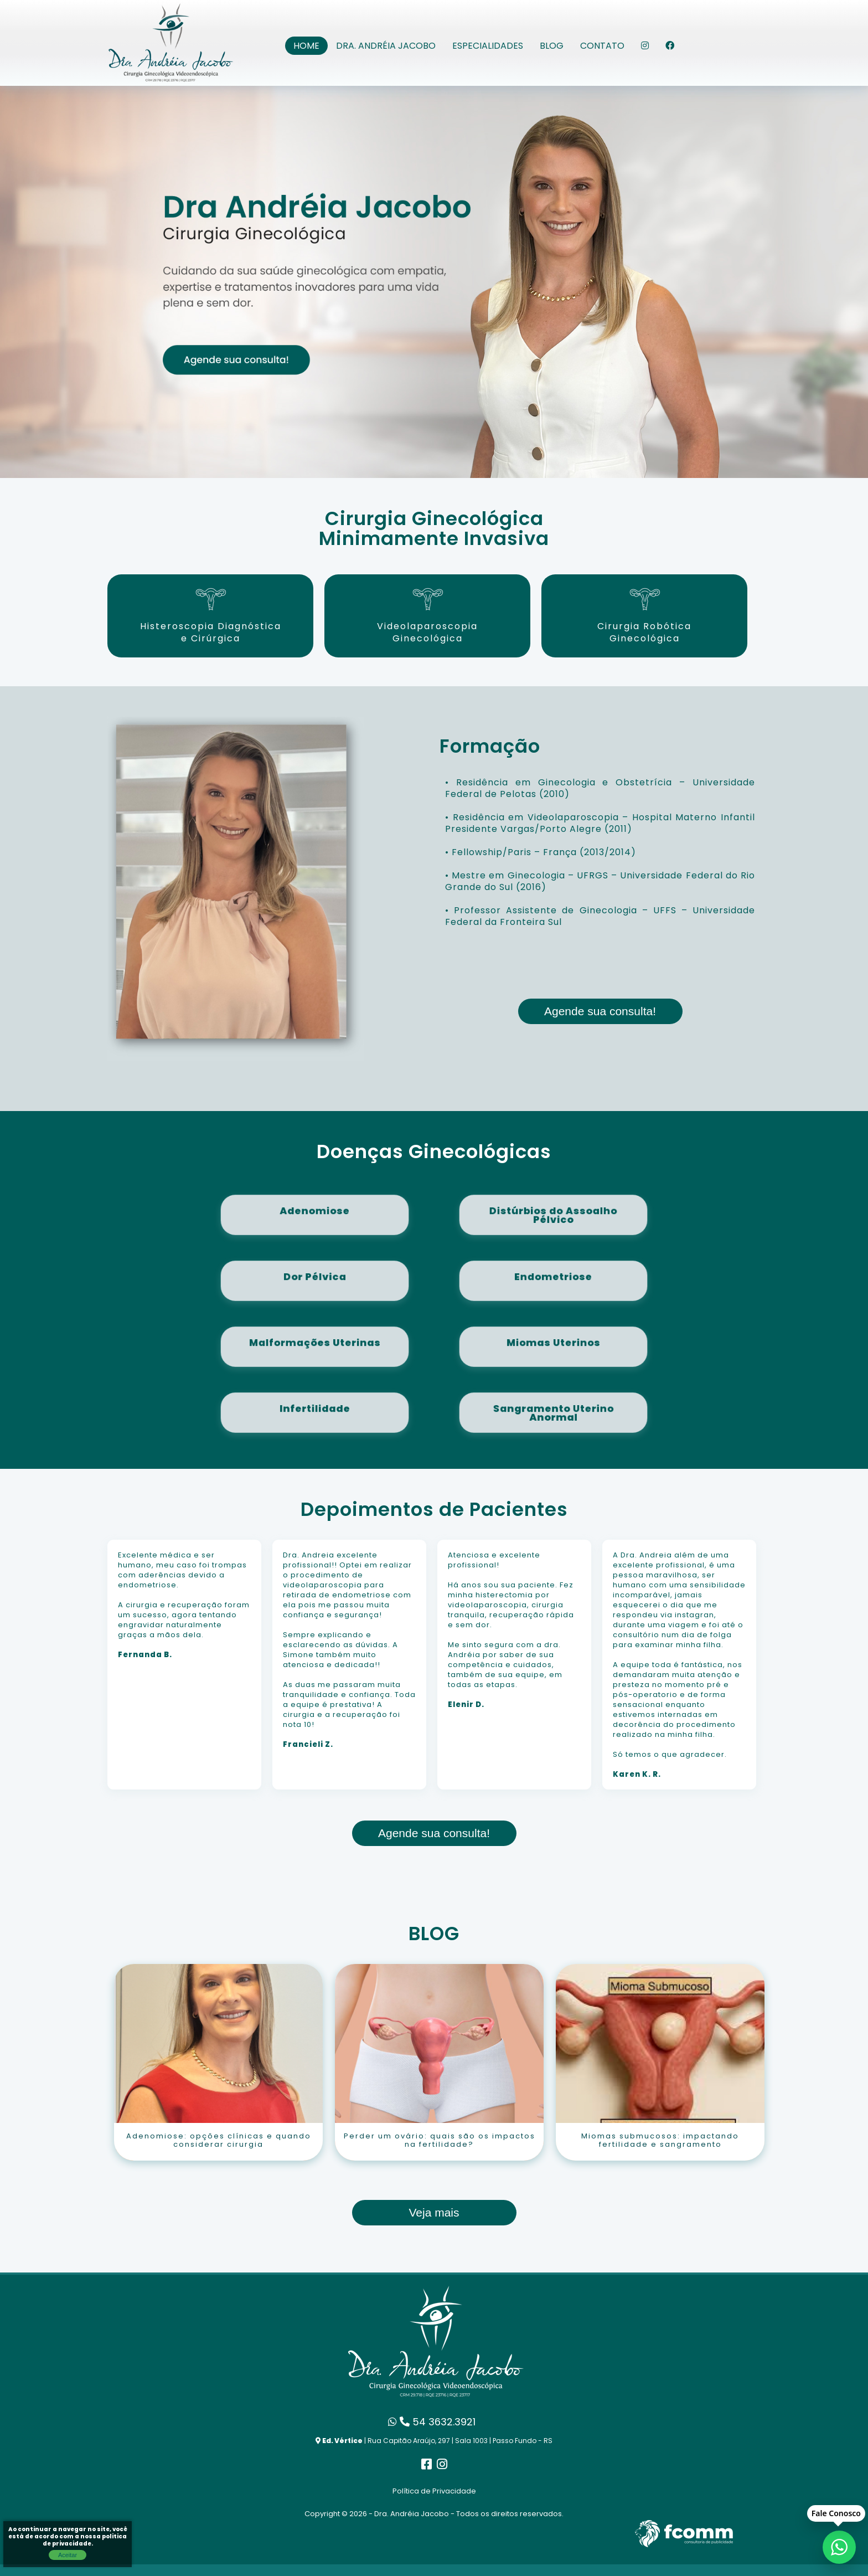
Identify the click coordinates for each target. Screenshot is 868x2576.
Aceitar (67, 2555)
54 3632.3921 (432, 2422)
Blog (552, 45)
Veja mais (434, 2212)
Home (306, 45)
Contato (602, 45)
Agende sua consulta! (600, 1011)
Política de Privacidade (434, 2491)
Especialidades (487, 45)
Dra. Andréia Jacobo (386, 45)
